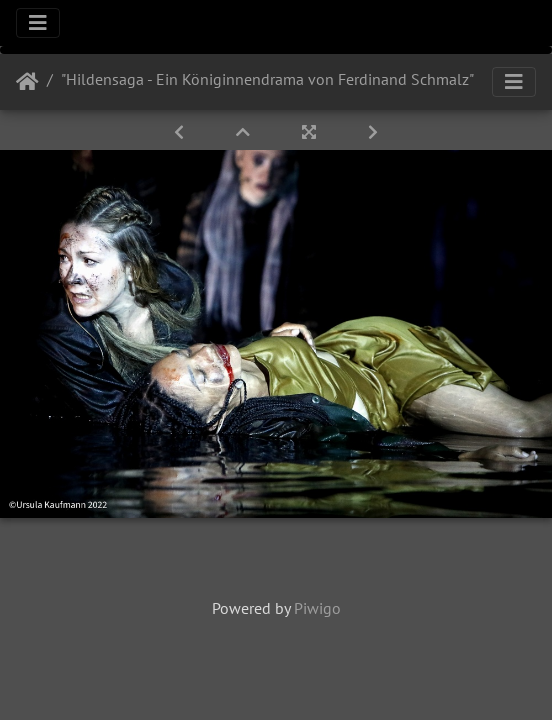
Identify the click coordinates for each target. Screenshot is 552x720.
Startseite (27, 82)
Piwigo (317, 608)
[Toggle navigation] (38, 23)
